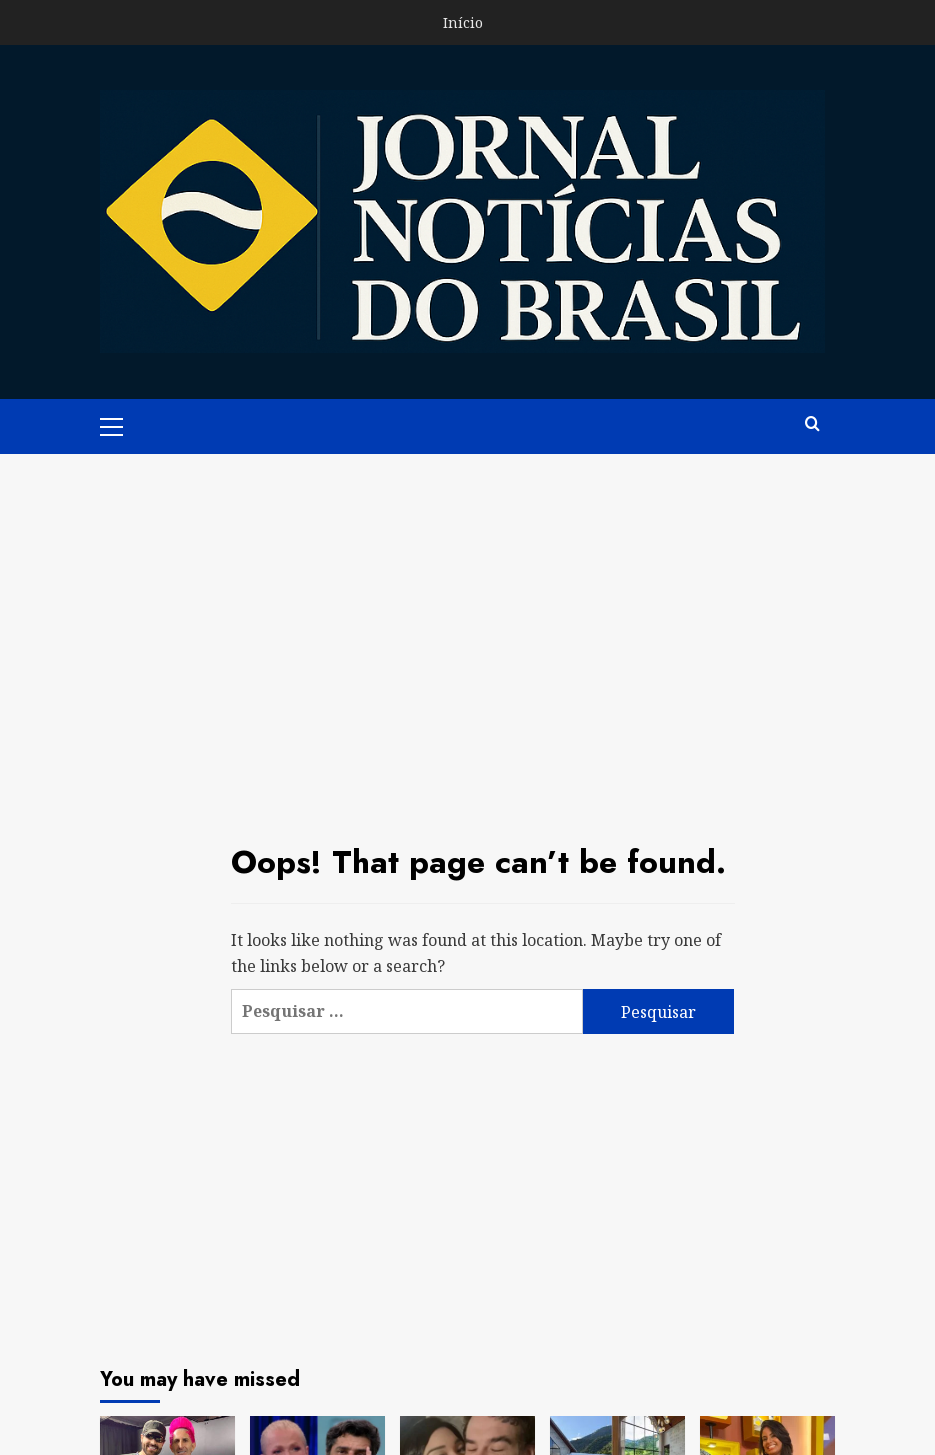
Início (463, 22)
